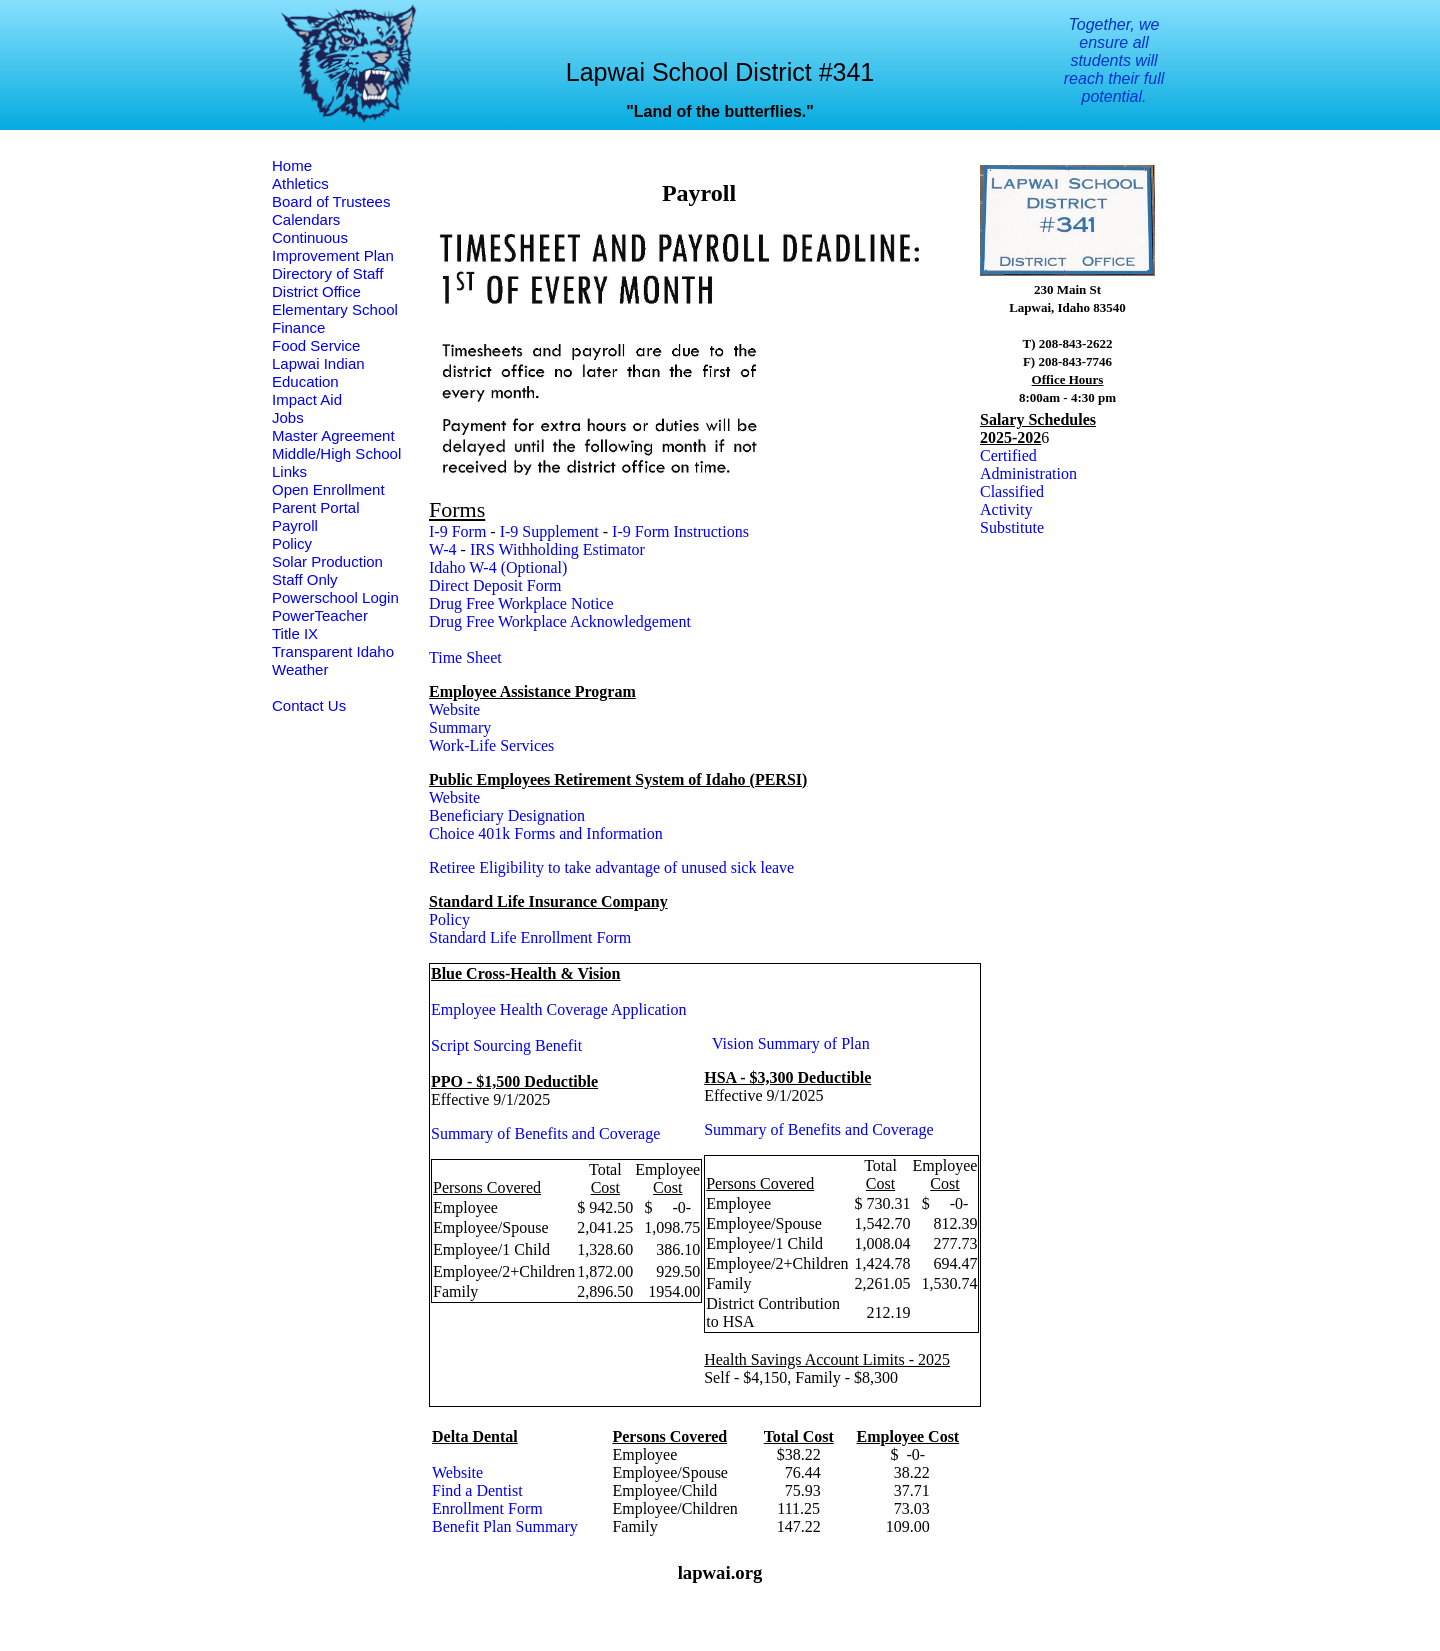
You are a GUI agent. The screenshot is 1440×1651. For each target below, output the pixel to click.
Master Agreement (333, 435)
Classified (1012, 491)
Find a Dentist (477, 1490)
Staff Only (305, 579)
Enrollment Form (487, 1508)
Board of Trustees (331, 201)
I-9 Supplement (549, 531)
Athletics (300, 183)
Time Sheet (465, 657)
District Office (316, 291)
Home (292, 165)
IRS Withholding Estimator (557, 549)
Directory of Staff (327, 273)
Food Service (316, 345)
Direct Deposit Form (495, 585)
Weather (300, 669)
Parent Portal (316, 507)
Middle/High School (336, 453)
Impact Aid (307, 399)
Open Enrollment (328, 489)
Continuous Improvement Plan (333, 246)
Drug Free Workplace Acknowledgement (560, 621)
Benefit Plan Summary (505, 1526)
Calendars (306, 219)
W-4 (443, 549)
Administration (1028, 473)
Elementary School (335, 309)
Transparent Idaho (333, 651)
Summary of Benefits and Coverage (545, 1133)
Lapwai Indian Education (318, 372)
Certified (1008, 455)
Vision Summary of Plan (791, 1043)
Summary (460, 727)
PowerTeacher (320, 615)
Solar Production (327, 561)
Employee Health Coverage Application (558, 1009)
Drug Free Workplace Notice (521, 603)
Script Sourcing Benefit (506, 1045)
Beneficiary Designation (507, 815)
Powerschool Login (335, 597)
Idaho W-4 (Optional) (498, 567)
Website (454, 709)
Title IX (295, 633)
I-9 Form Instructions (680, 531)
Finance (298, 327)
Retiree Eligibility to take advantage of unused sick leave (611, 867)
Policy (292, 543)
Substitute (1012, 527)
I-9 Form (457, 531)
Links (289, 471)
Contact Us (309, 705)
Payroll (295, 525)
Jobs (288, 417)
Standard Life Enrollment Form (530, 937)
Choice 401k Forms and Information (546, 833)
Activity (1006, 509)
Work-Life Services (491, 745)
